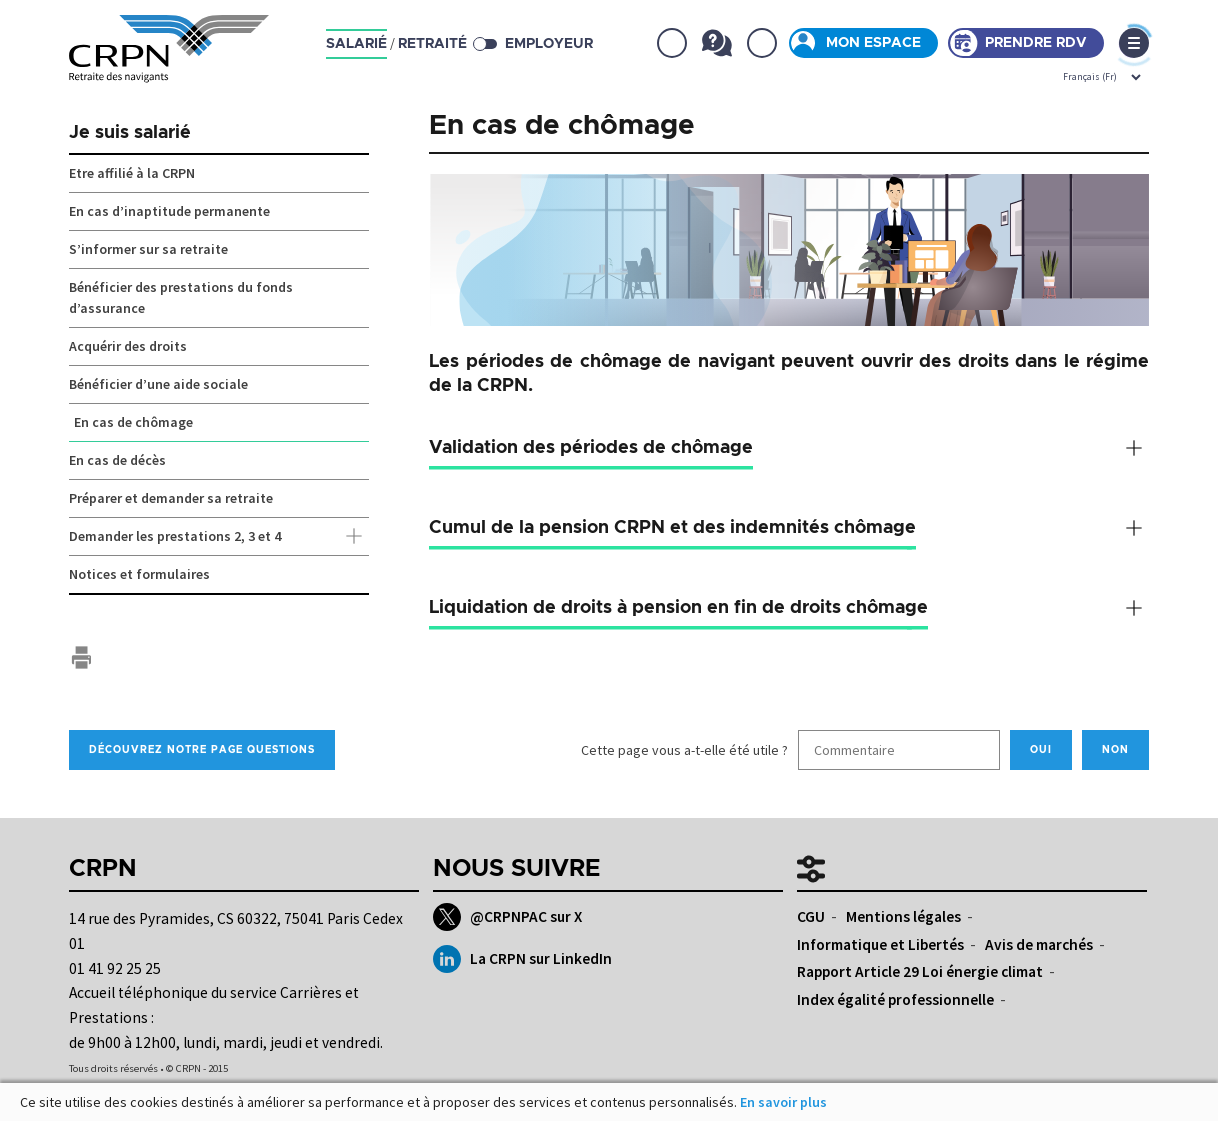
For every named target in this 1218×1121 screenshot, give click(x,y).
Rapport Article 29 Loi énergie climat (920, 971)
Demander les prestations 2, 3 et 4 (219, 537)
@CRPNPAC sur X (507, 917)
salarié (356, 44)
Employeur (549, 44)
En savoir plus (783, 1102)
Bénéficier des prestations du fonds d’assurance (181, 297)
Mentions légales (903, 916)
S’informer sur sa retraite (148, 249)
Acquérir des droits (128, 346)
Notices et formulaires (139, 574)
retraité (432, 44)
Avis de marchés (1039, 944)
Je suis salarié (130, 133)
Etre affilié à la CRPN (132, 173)
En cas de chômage (133, 422)
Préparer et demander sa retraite (171, 498)
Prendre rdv (1036, 43)
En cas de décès (117, 460)
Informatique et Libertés (880, 944)
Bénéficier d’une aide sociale (158, 384)
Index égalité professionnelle (895, 999)
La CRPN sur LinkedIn (522, 959)
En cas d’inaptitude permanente (169, 211)
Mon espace (873, 43)
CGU (811, 916)
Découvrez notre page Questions (202, 750)
